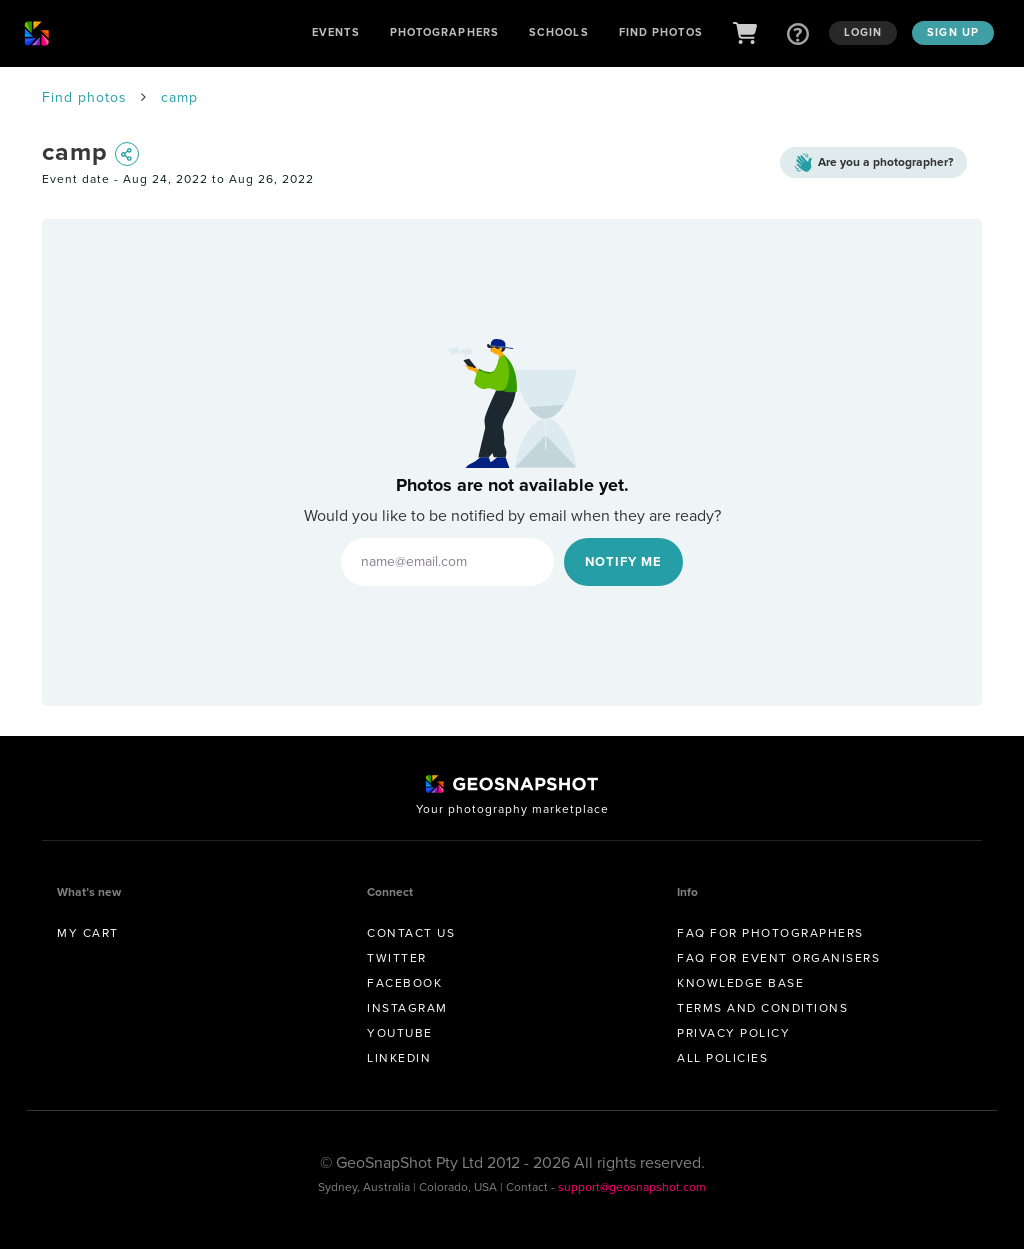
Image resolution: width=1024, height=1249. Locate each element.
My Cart (88, 933)
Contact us (411, 933)
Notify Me (623, 561)
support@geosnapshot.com (632, 1187)
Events (336, 32)
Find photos (84, 97)
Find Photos (661, 32)
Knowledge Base (740, 983)
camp (179, 97)
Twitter (397, 958)
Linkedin (399, 1058)
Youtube (400, 1033)
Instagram (407, 1008)
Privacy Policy (733, 1033)
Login (863, 32)
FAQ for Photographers (770, 933)
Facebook (404, 983)
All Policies (722, 1058)
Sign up (953, 32)
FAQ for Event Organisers (778, 958)
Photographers (444, 32)
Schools (559, 32)
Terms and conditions (762, 1008)
